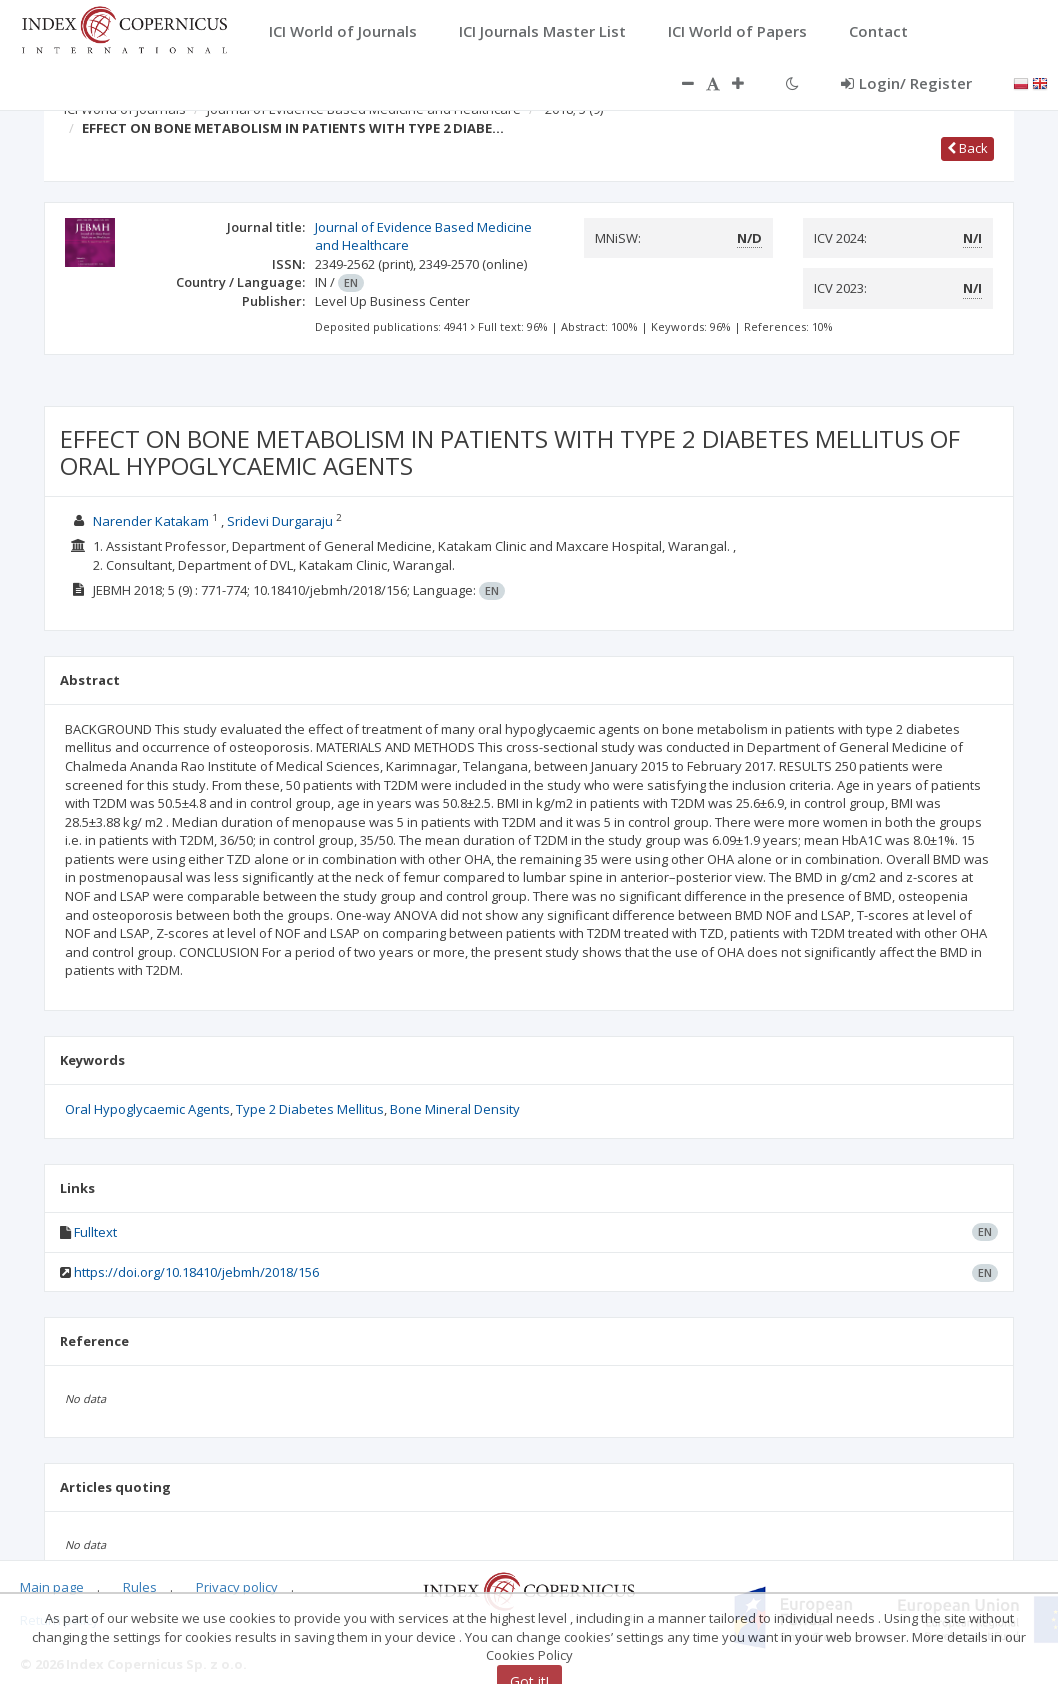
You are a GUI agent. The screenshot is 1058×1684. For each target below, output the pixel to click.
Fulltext (95, 1232)
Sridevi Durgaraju (280, 521)
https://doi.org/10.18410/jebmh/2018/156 (196, 1272)
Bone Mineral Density (455, 1109)
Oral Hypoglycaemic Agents (147, 1109)
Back (967, 148)
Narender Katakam (151, 521)
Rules (140, 1587)
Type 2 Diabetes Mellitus (310, 1109)
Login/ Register (906, 83)
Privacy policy (237, 1587)
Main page (52, 1587)
